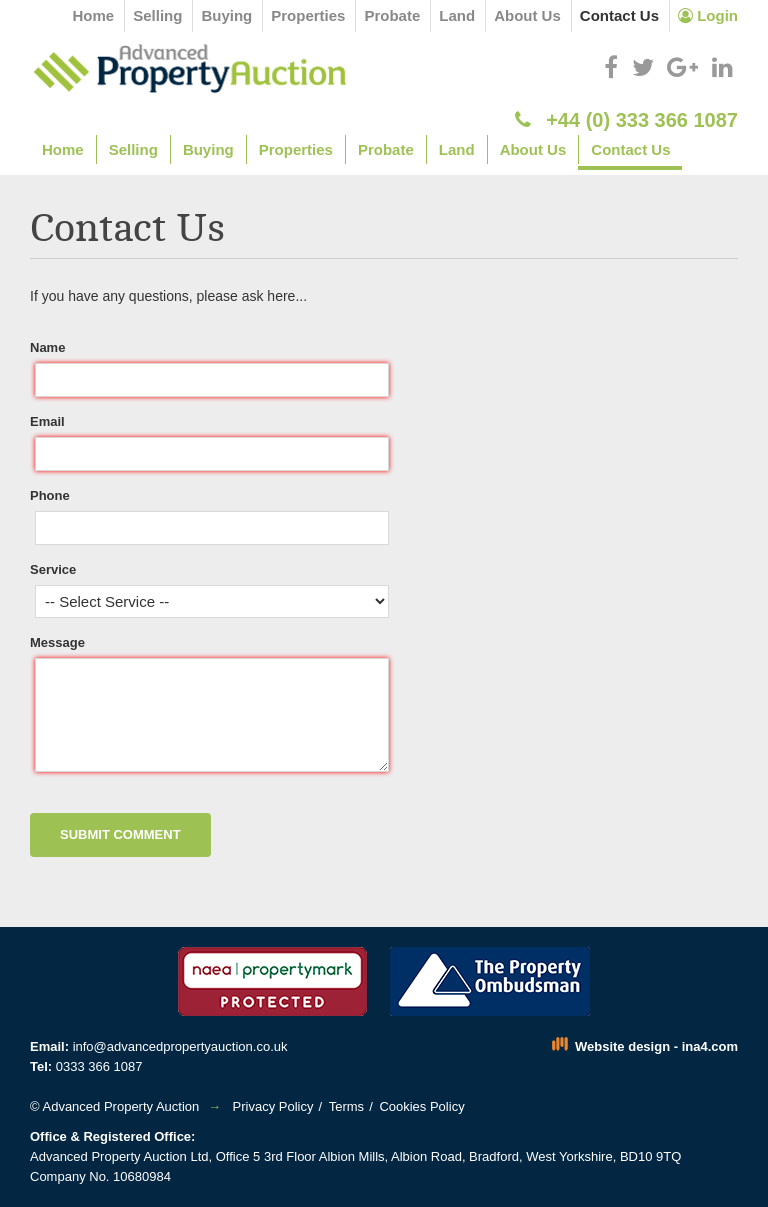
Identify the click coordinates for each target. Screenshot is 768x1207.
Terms (346, 1106)
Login (708, 15)
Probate (392, 15)
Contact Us (619, 15)
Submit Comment (120, 834)
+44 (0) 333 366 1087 (626, 120)
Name (47, 347)
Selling (157, 15)
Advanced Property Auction (120, 1106)
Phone (50, 495)
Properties (308, 15)
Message (57, 642)
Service (53, 569)
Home (94, 15)
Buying (226, 15)
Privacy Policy (273, 1106)
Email (47, 421)
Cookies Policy (421, 1106)
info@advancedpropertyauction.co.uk (180, 1046)
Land (457, 15)
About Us (527, 15)
